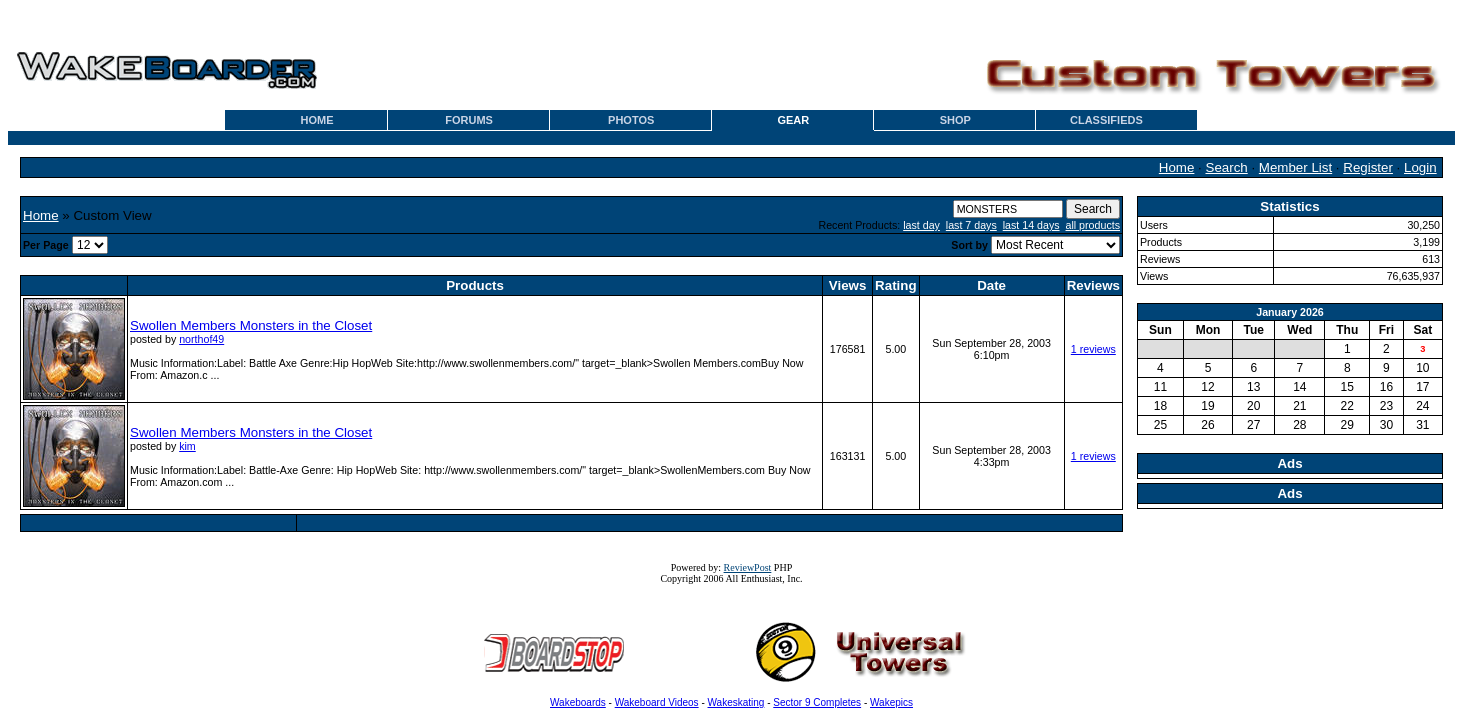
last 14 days (1031, 225)
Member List (1295, 167)
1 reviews (1093, 349)
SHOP (955, 120)
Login (1420, 167)
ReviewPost (748, 567)
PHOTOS (631, 120)
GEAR (793, 120)
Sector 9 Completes (817, 702)
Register (1368, 167)
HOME (317, 120)
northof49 (201, 339)
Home (1177, 167)
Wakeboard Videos (657, 702)
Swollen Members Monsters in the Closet (251, 325)
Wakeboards (578, 702)
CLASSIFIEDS (1106, 120)
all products (1093, 225)
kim (187, 446)
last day (921, 225)
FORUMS (469, 120)
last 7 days (971, 225)
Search (1227, 167)
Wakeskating (736, 702)
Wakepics (891, 702)
